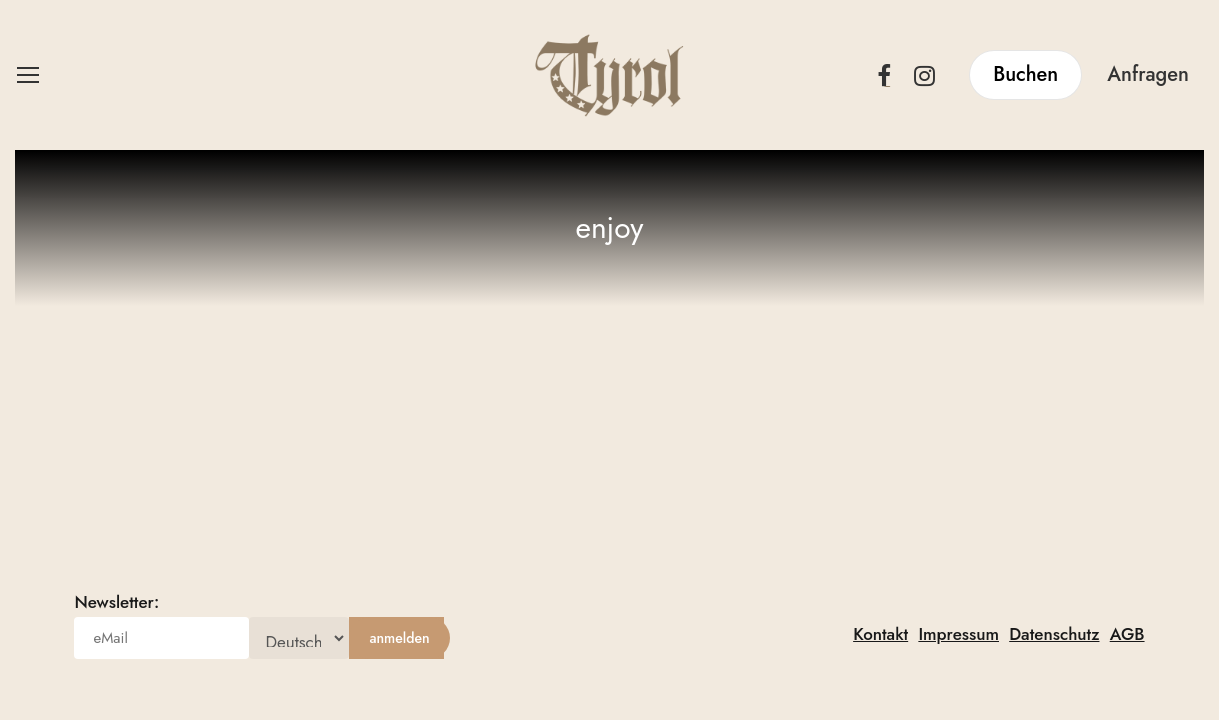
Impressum (958, 634)
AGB (1127, 634)
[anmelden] (399, 638)
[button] (27, 75)
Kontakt (880, 634)
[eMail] (161, 638)
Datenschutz (1054, 634)
